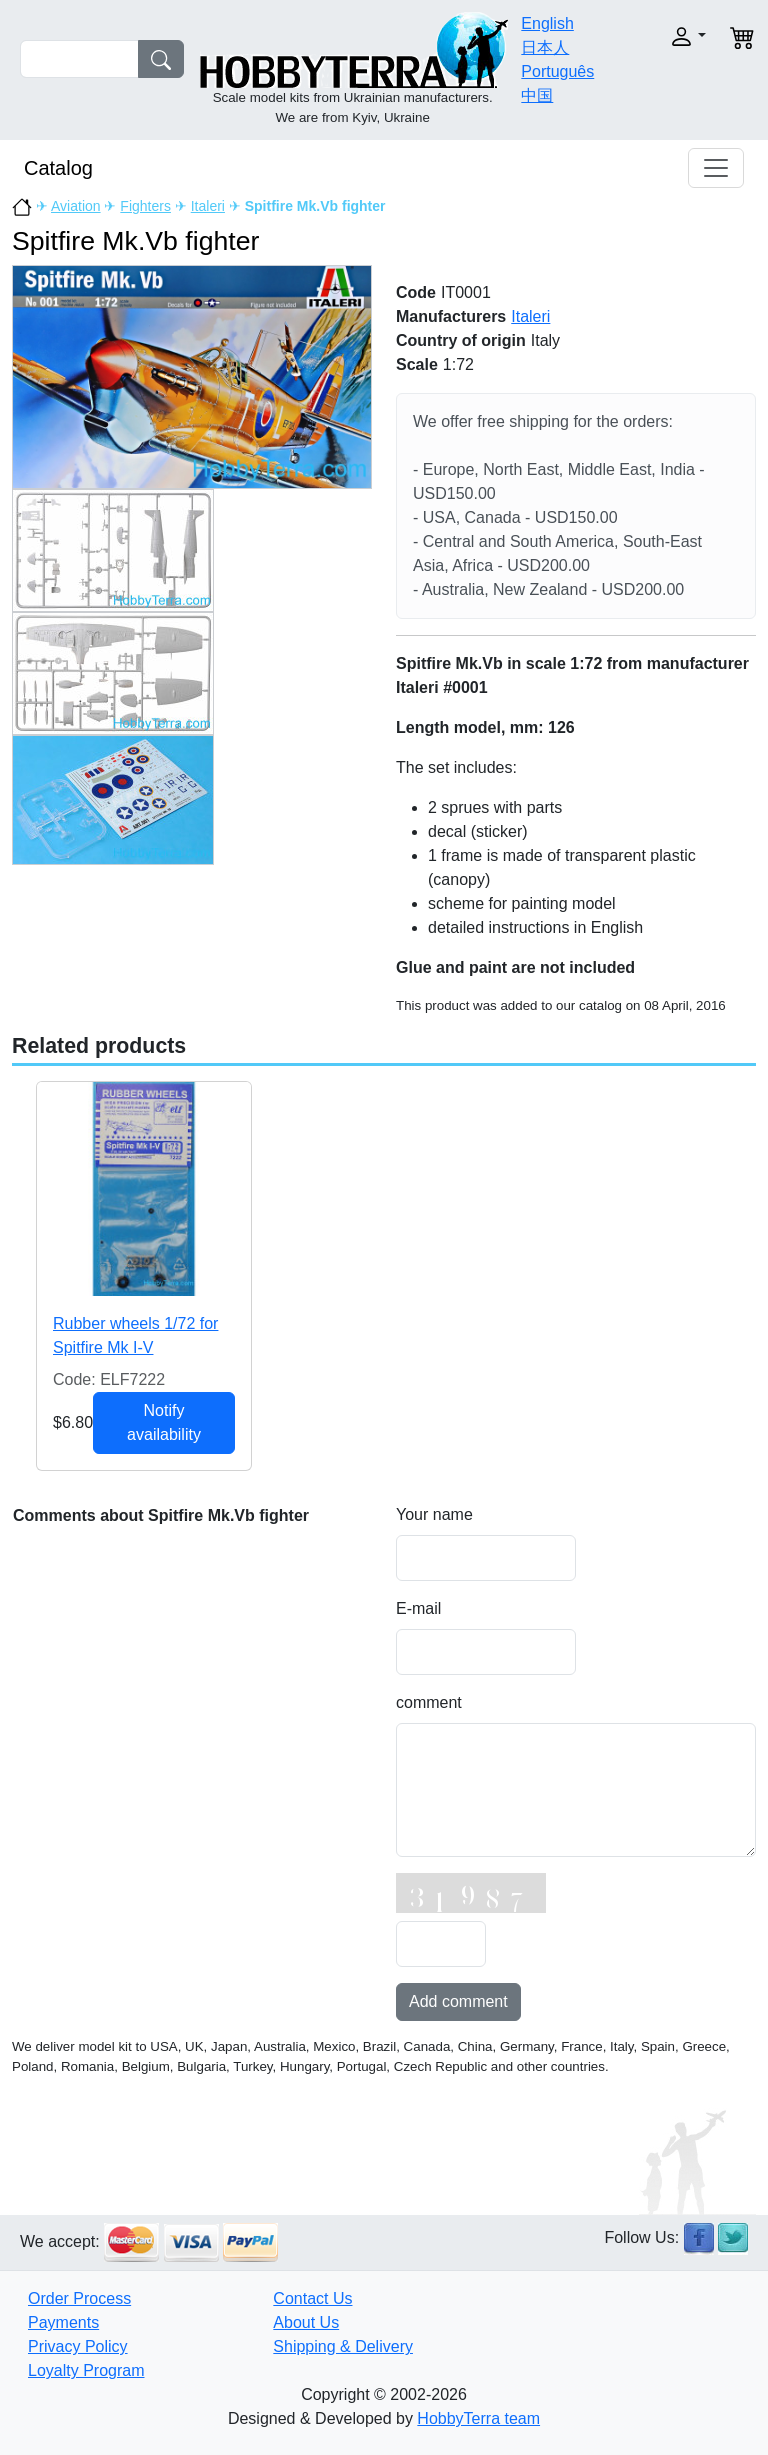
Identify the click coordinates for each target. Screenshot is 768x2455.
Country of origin (461, 340)
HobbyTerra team (478, 2418)
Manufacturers (451, 316)
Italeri (208, 206)
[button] (677, 36)
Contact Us (312, 2298)
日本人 (545, 47)
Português (557, 71)
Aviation (76, 206)
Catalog (58, 168)
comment (429, 1702)
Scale (417, 364)
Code (416, 292)
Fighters (145, 206)
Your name (434, 1514)
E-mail (418, 1608)
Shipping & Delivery (343, 2346)
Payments (63, 2322)
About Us (306, 2322)
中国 (537, 95)
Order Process (79, 2298)
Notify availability (164, 1422)
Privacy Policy (78, 2346)
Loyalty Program (86, 2370)
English (547, 23)
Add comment (458, 2001)
